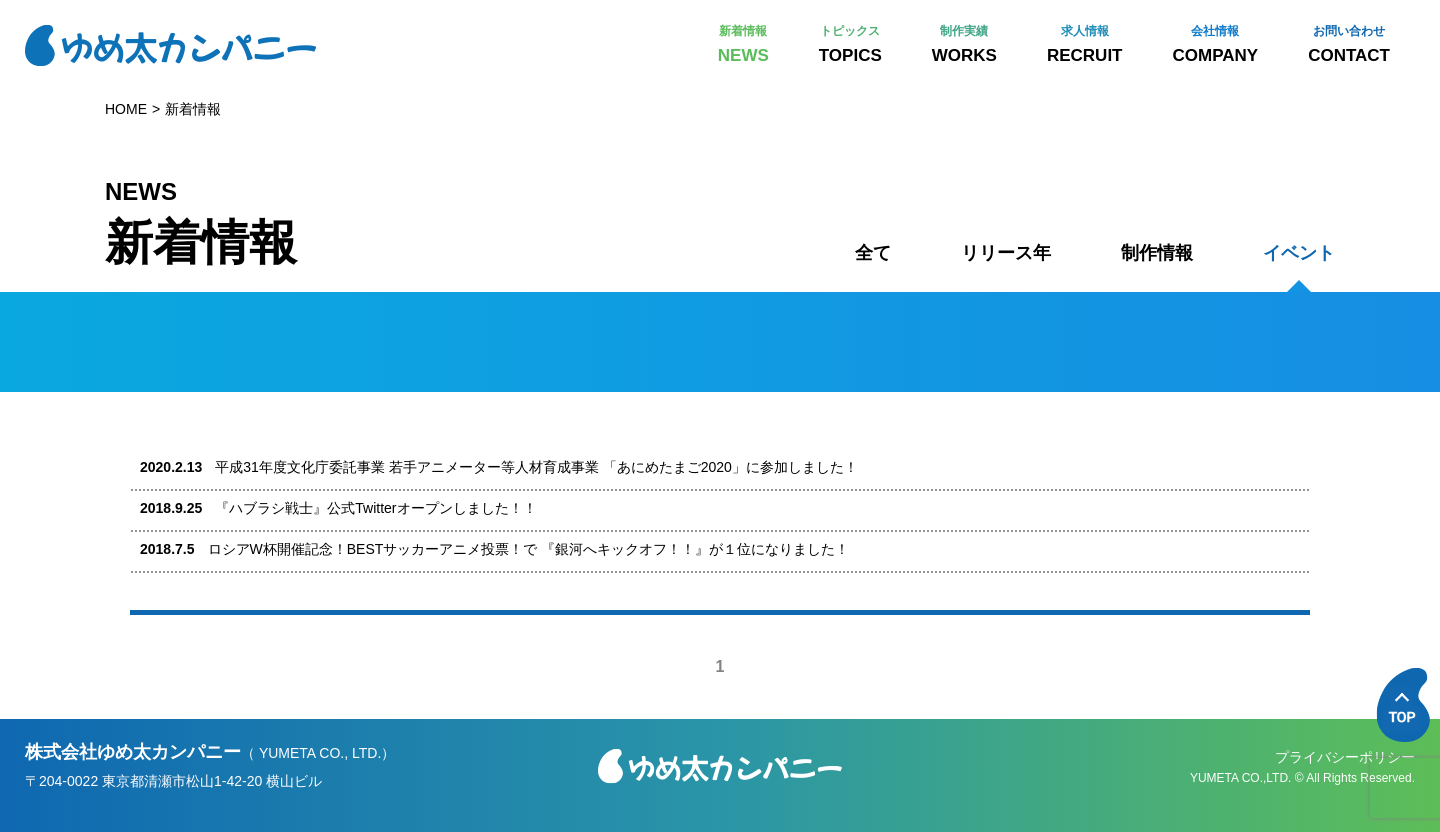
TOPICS (850, 44)
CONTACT (1349, 44)
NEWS (743, 44)
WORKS (964, 44)
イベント (1299, 253)
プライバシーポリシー (1345, 757)
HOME (126, 109)
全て (873, 253)
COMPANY (1216, 44)
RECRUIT (1085, 44)
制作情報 (1157, 253)
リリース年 (1006, 253)
